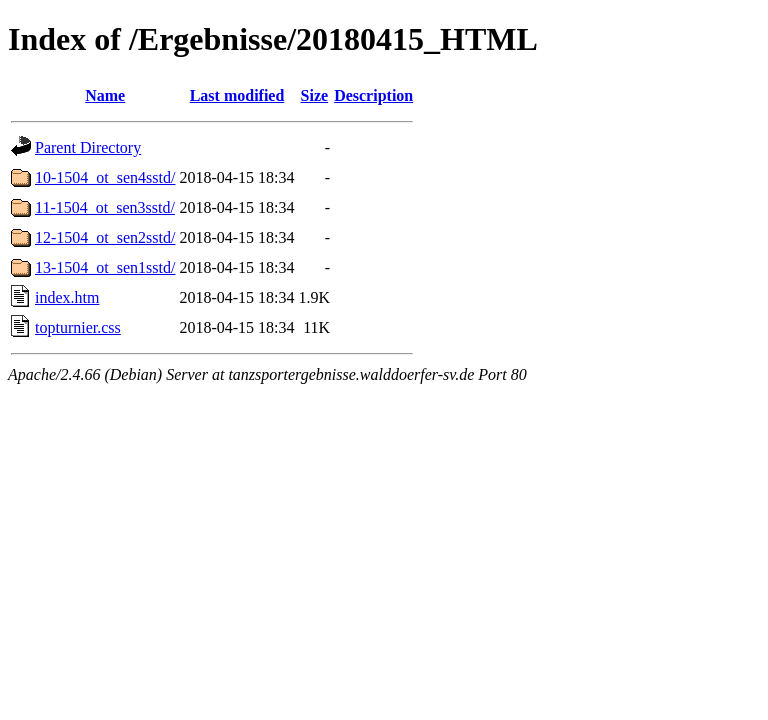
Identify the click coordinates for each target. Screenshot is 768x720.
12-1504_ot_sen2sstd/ (105, 237)
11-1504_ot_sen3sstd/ (105, 207)
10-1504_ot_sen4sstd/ (105, 177)
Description (373, 95)
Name (105, 95)
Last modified (237, 95)
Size (315, 95)
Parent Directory (88, 147)
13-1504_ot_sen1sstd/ (105, 267)
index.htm (67, 297)
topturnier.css (78, 327)
